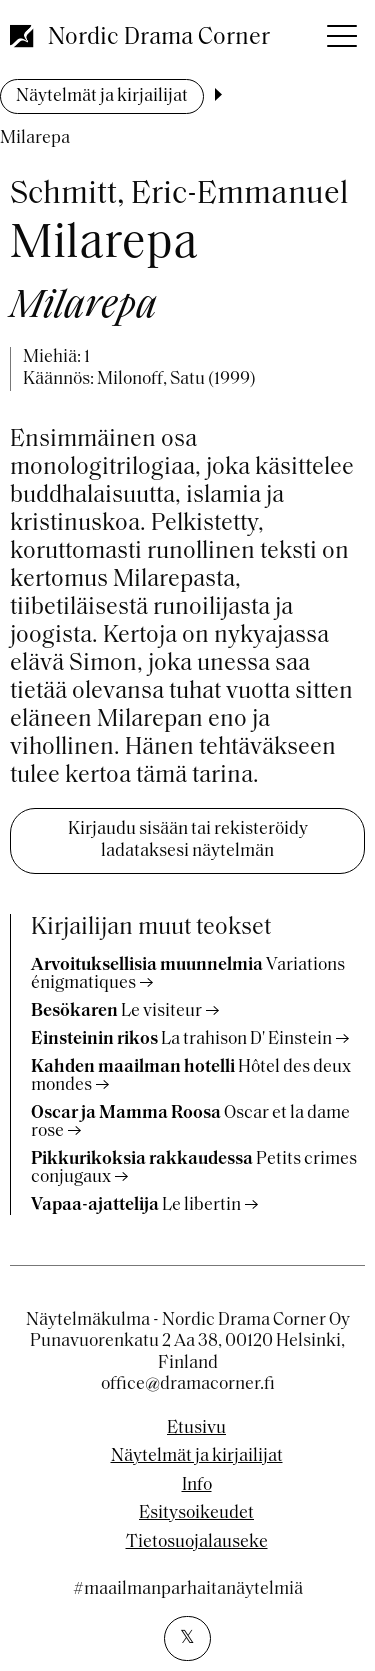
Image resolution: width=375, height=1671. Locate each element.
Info (197, 1486)
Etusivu (196, 1429)
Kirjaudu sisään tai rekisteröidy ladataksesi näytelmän (188, 840)
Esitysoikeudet (196, 1514)
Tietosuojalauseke (197, 1543)
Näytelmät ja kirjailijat (102, 96)
